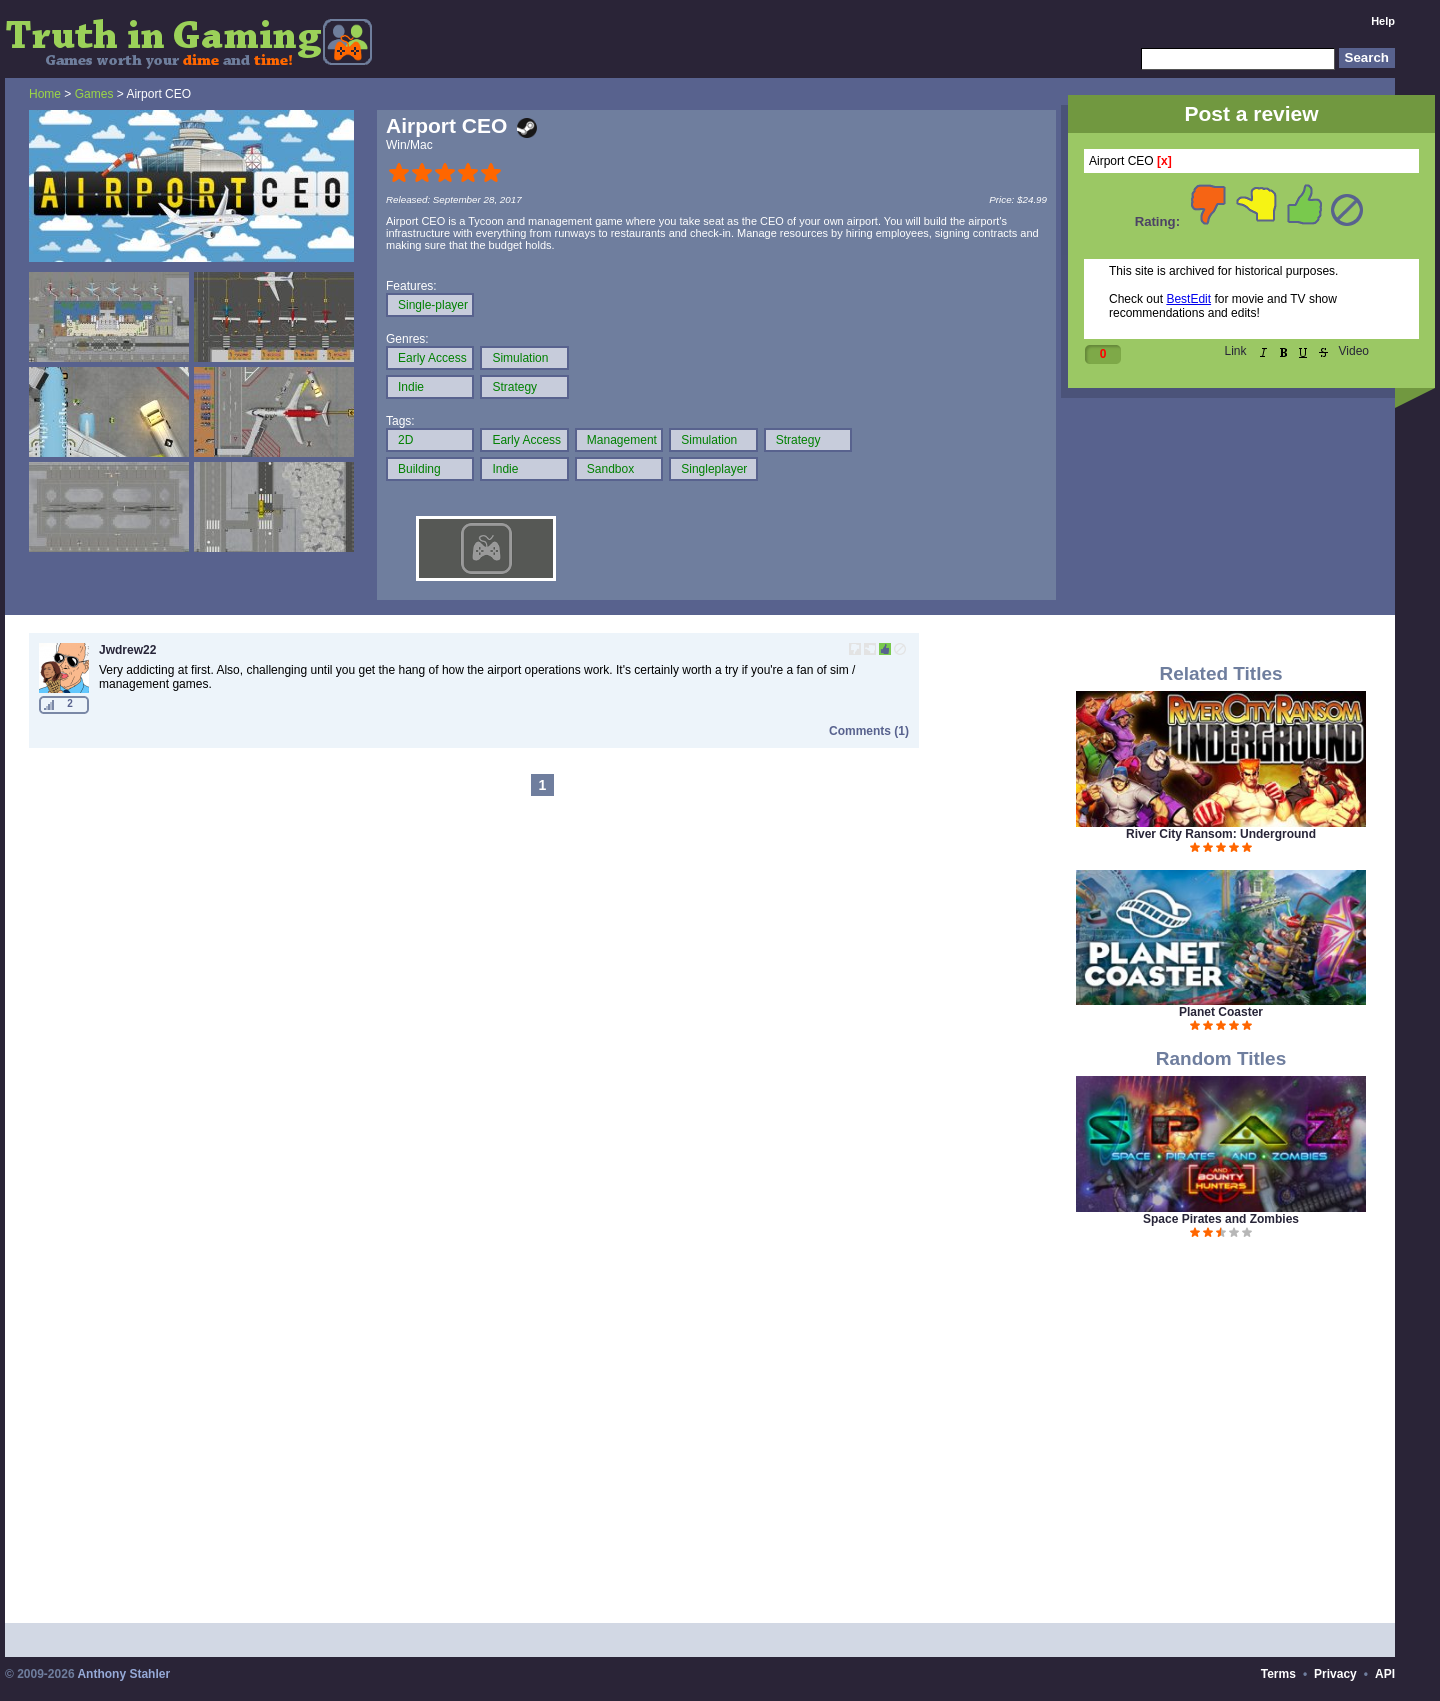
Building (419, 469)
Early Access (432, 358)
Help (1383, 21)
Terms (1278, 1674)
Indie (411, 387)
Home (45, 94)
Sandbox (610, 469)
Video (1354, 351)
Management (622, 440)
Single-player (433, 305)
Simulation (520, 358)
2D (405, 440)
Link (1236, 351)
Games (94, 94)
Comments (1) (869, 731)
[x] (1164, 161)
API (1385, 1674)
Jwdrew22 (127, 650)
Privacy (1335, 1674)
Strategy (514, 387)
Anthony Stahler (123, 1674)
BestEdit (1188, 299)
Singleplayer (714, 469)
